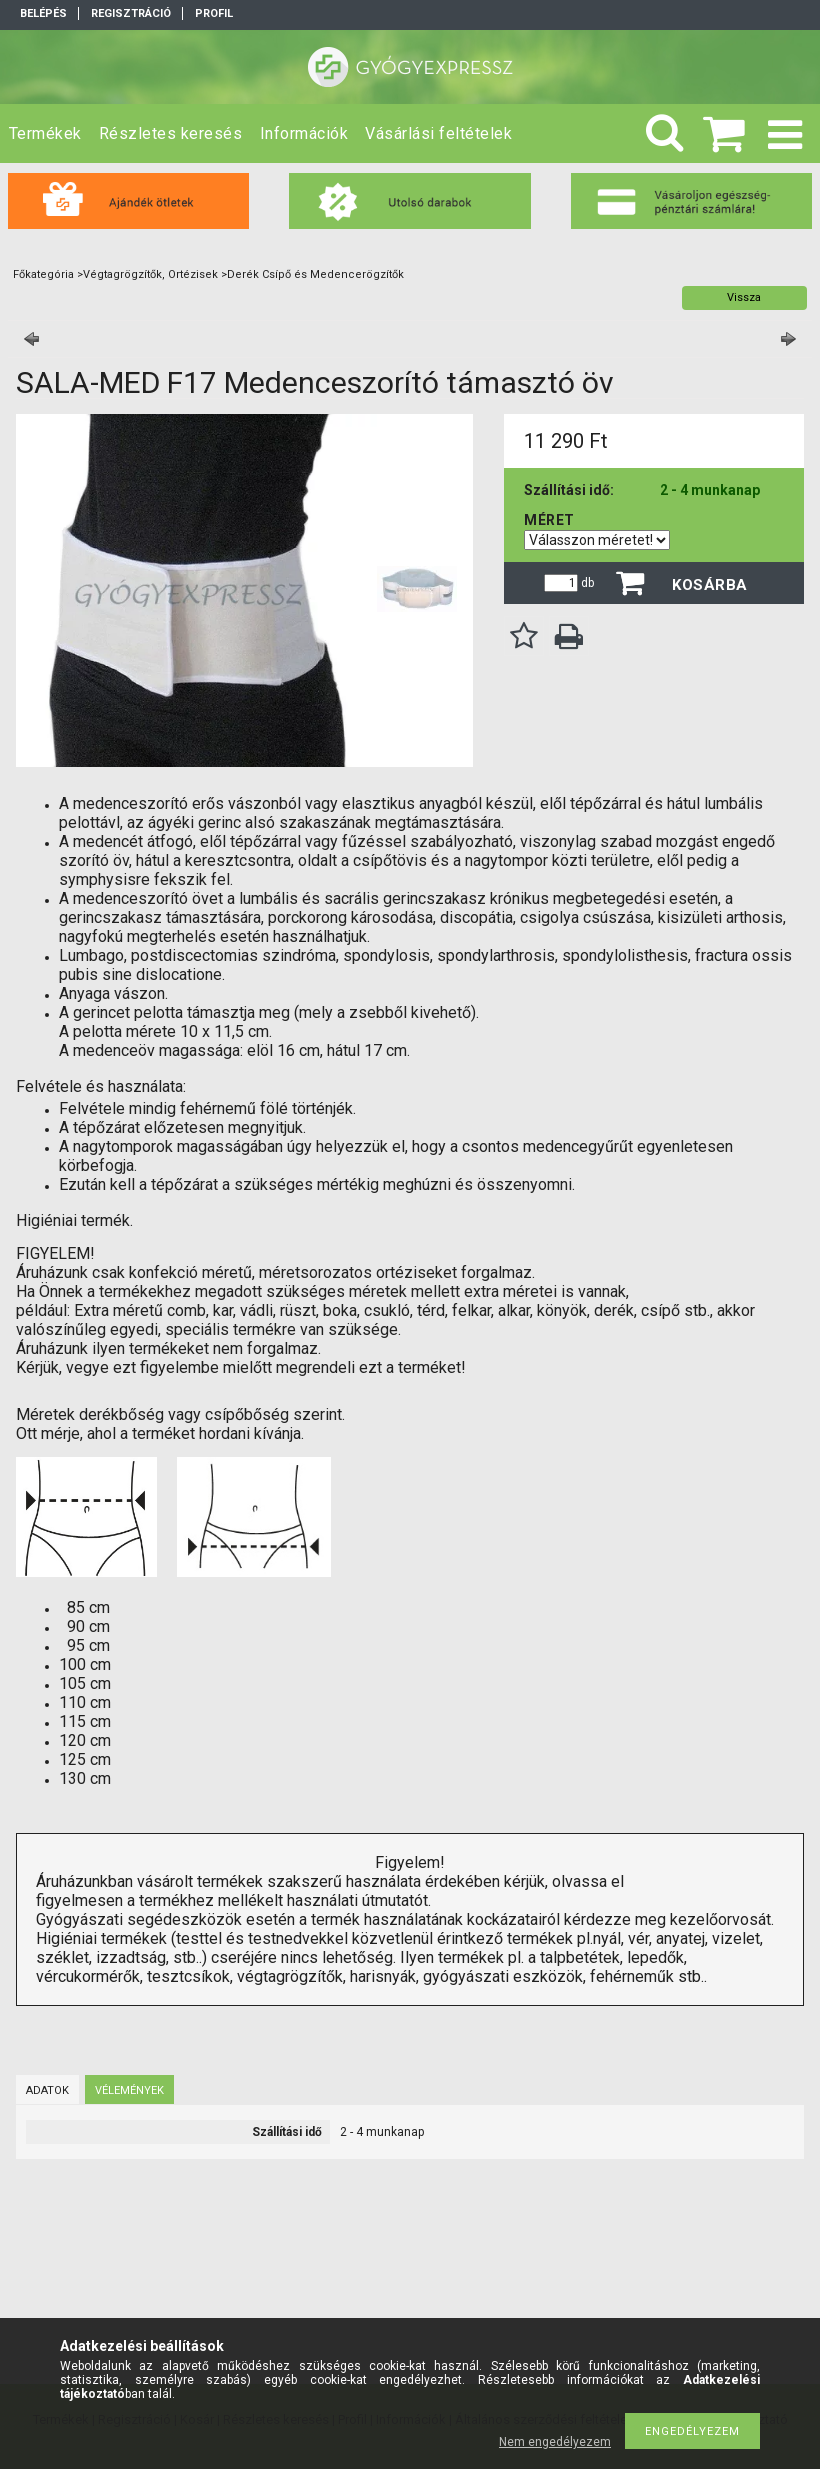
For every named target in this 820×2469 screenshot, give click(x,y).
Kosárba (710, 585)
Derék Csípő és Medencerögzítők (315, 274)
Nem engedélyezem (555, 2442)
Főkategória (43, 274)
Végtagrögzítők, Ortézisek (150, 274)
